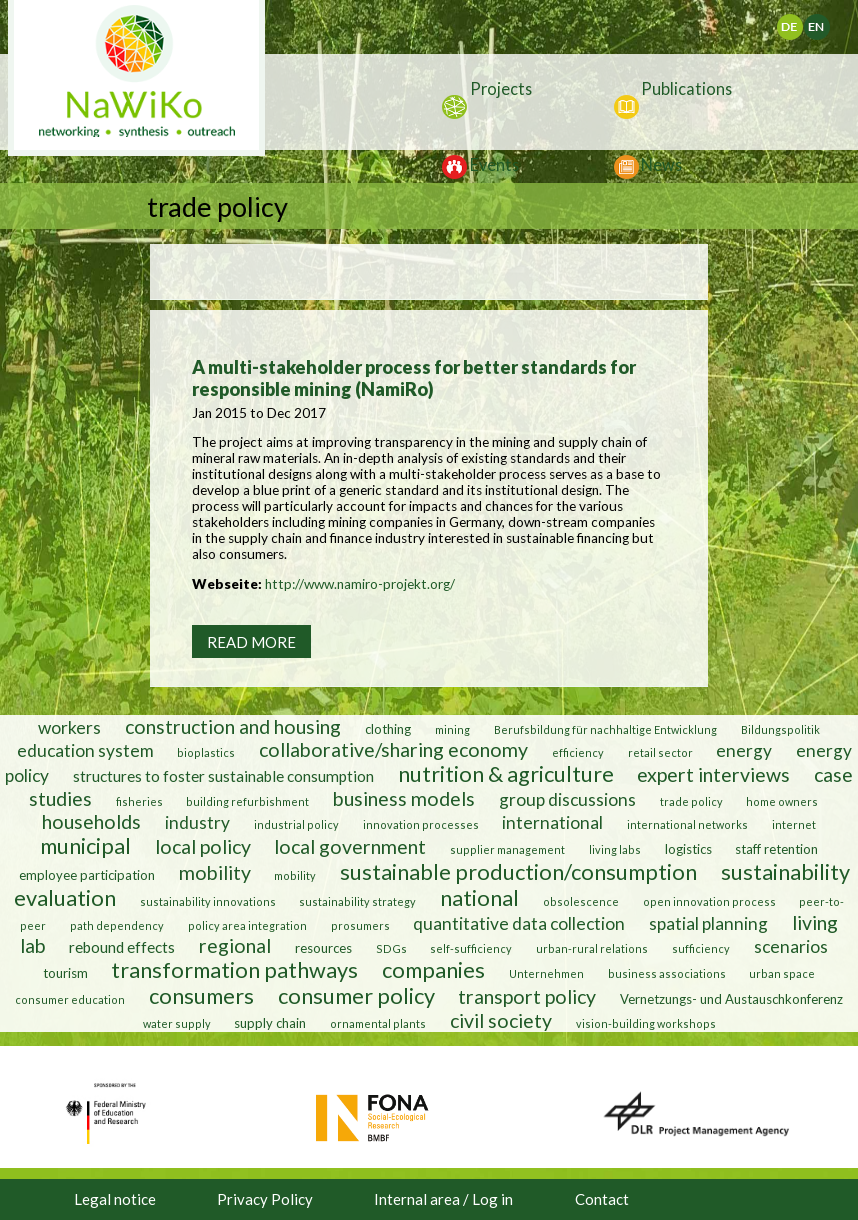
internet (794, 824)
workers (69, 727)
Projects (501, 88)
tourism (65, 973)
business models (404, 798)
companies (433, 970)
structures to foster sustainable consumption (223, 776)
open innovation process (709, 901)
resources (323, 948)
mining (452, 729)
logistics (688, 849)
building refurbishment (247, 801)
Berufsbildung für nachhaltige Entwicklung (605, 729)
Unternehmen (546, 973)
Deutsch (801, 22)
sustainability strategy (357, 901)
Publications (686, 88)
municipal (85, 846)
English (824, 22)
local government (350, 846)
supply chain (270, 1023)
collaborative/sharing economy (393, 749)
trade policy (691, 801)
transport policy (527, 996)
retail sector (660, 752)
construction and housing (233, 726)
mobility (215, 872)
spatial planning (708, 923)
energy (744, 750)
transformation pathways (234, 970)
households (91, 821)
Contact (602, 1199)
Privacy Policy (265, 1199)
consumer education (70, 999)
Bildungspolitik (780, 729)
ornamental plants (378, 1023)
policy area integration (247, 925)
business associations (667, 973)
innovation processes (421, 824)
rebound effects (122, 947)
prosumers (360, 925)
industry (197, 822)
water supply (177, 1023)
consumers (201, 996)
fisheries (139, 801)
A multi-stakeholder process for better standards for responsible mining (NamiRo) (414, 378)
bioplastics (206, 752)
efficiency (578, 752)
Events (494, 164)
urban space (782, 973)
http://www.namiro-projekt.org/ (360, 584)
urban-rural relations (592, 948)
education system (85, 750)
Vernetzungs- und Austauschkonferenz (731, 999)
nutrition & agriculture (506, 774)
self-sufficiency (471, 948)
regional (235, 945)
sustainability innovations (208, 901)
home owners (782, 801)
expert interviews (713, 774)
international (552, 822)
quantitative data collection (519, 923)
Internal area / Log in (443, 1199)
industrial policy (296, 824)
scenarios (791, 946)
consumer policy (356, 996)
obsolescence (581, 901)
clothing (389, 729)
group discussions (567, 799)
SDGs (391, 948)
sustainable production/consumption (518, 872)
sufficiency (701, 948)
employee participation (87, 875)
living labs (615, 849)
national (479, 898)
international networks (687, 824)
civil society (501, 1020)
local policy (203, 846)
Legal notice (115, 1199)
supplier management (507, 849)
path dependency (117, 925)
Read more (251, 642)
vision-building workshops (646, 1023)
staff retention (776, 849)
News (661, 164)
